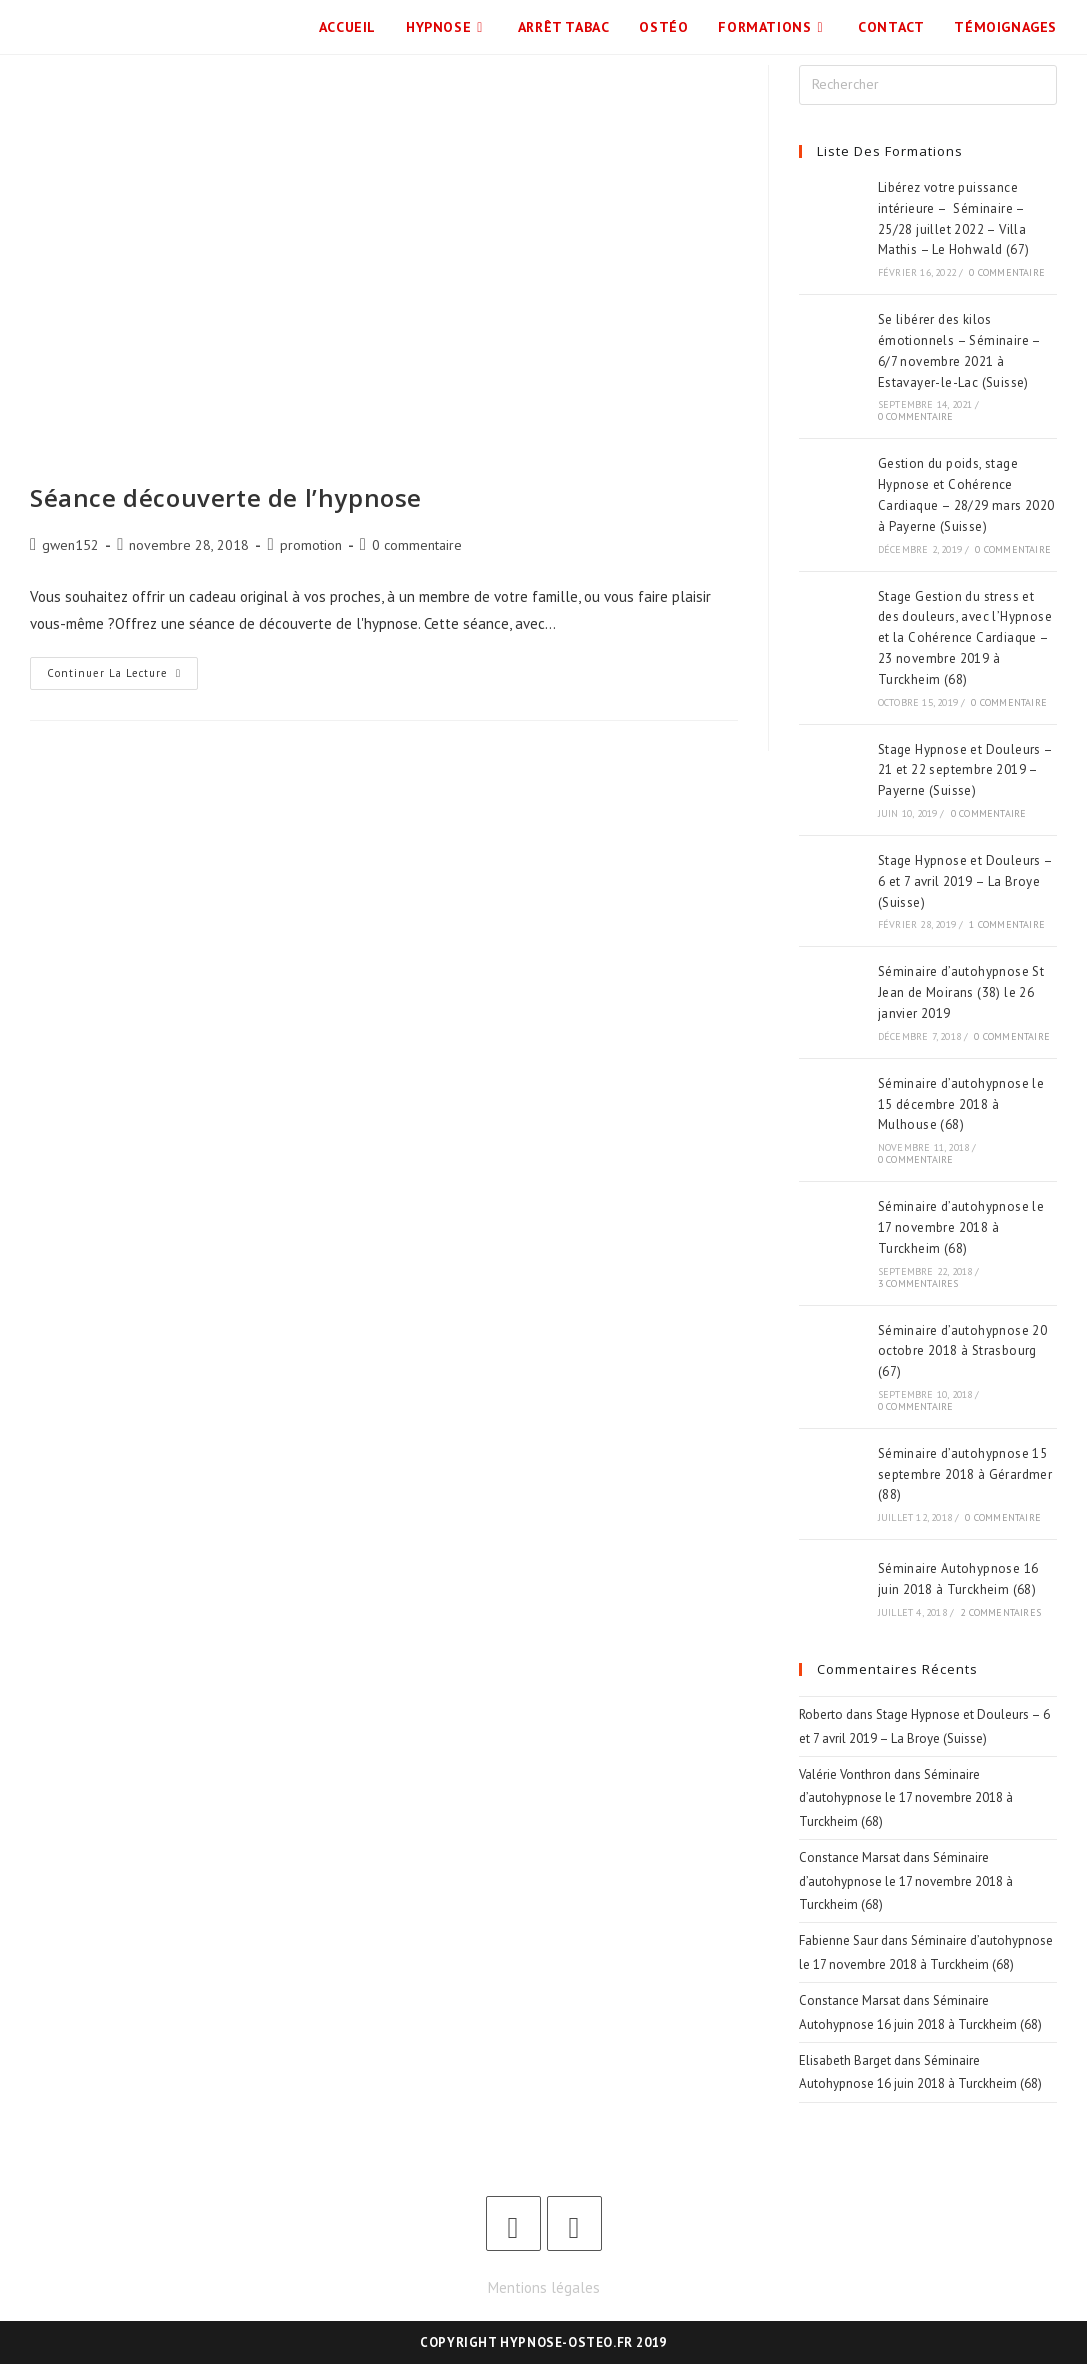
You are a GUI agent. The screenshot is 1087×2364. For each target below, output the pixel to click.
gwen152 (70, 545)
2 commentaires (1000, 1612)
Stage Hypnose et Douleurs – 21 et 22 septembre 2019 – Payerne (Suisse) (965, 770)
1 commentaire (1007, 924)
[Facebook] (513, 2223)
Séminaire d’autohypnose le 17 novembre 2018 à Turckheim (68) (961, 1227)
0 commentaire (417, 545)
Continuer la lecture (122, 668)
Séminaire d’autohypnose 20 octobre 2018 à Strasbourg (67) (962, 1351)
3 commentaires (918, 1283)
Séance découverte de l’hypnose (226, 497)
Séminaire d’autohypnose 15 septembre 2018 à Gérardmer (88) (965, 1474)
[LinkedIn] (574, 2223)
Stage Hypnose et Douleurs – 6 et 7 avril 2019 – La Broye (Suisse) (965, 881)
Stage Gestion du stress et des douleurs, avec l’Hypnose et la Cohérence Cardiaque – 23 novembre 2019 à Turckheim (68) (965, 638)
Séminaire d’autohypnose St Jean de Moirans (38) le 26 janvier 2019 (961, 992)
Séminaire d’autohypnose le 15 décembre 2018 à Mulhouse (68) (961, 1104)
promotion (311, 545)
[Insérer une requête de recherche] (928, 85)
